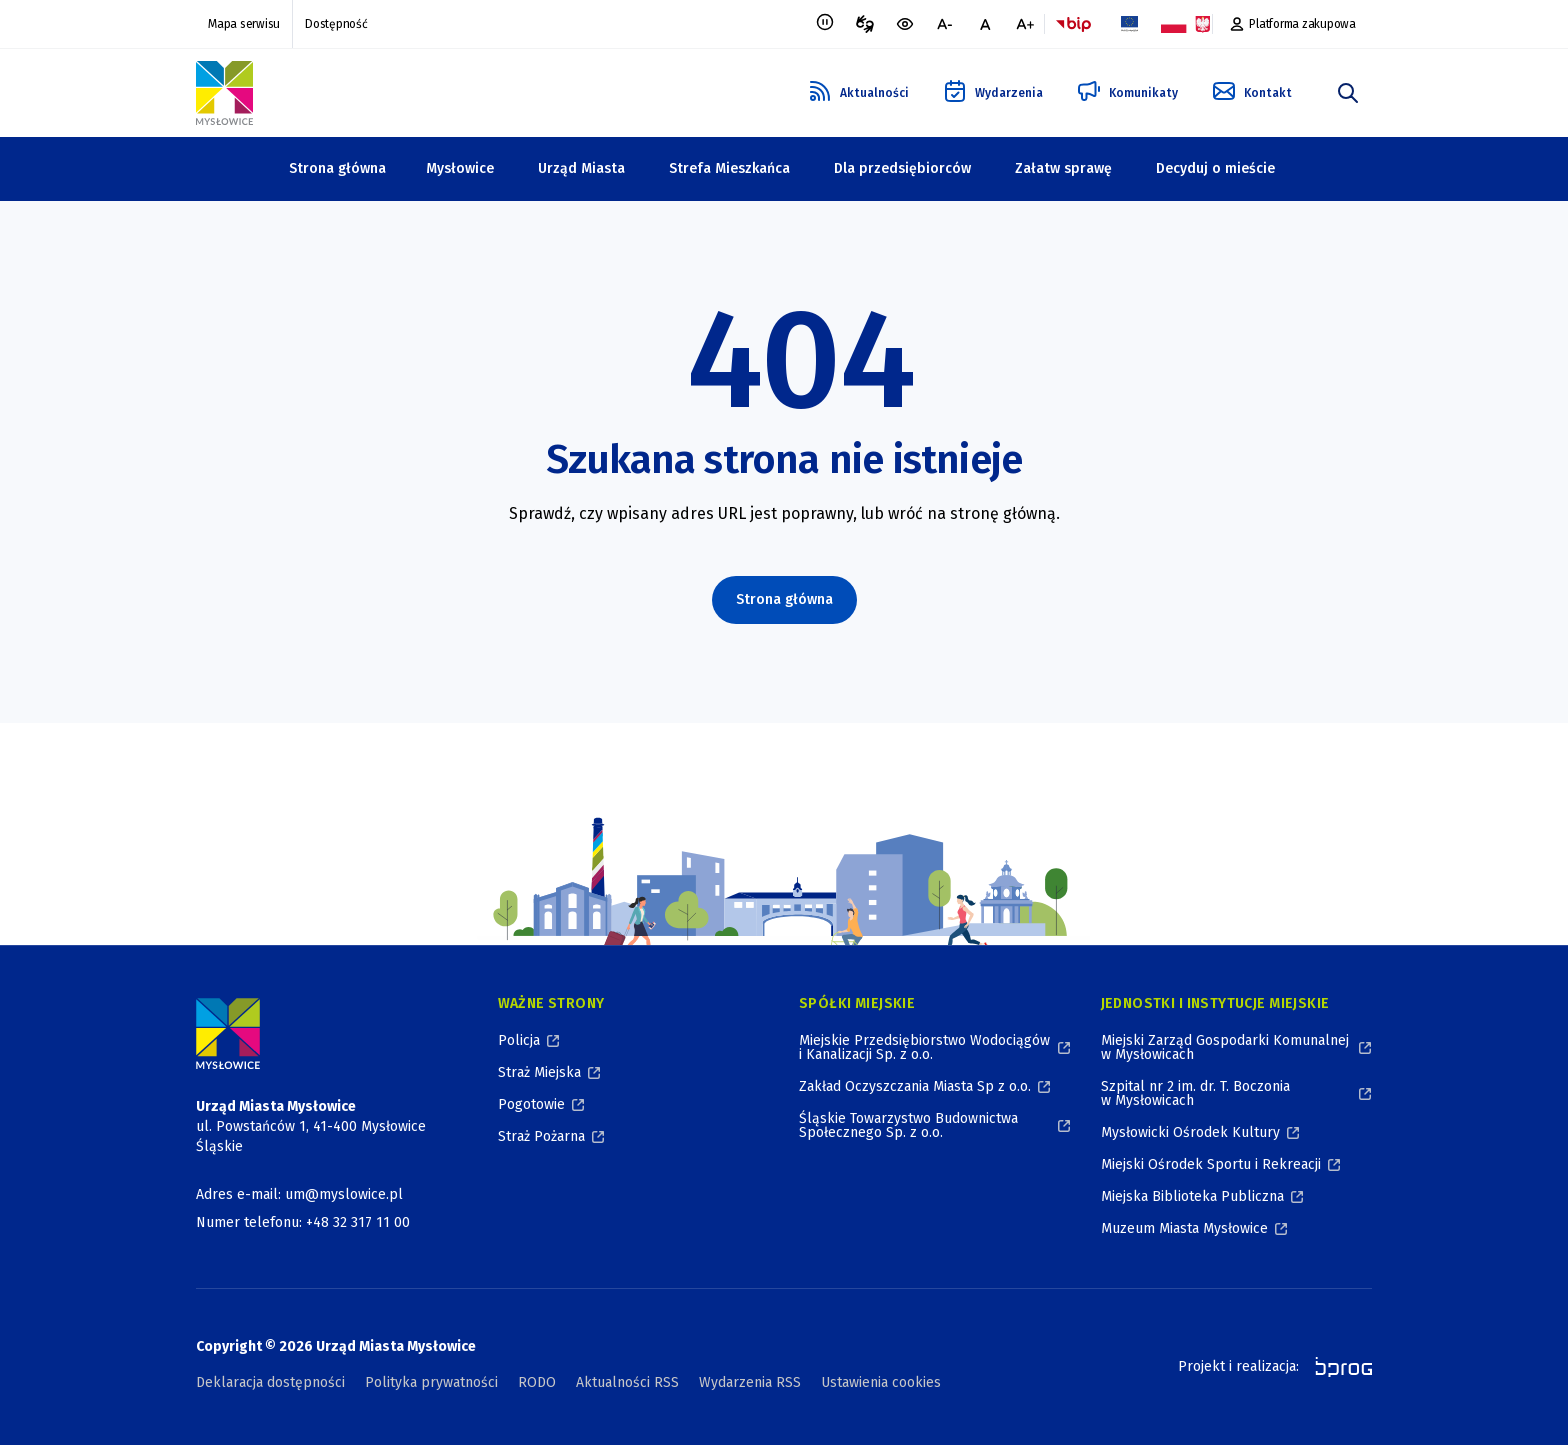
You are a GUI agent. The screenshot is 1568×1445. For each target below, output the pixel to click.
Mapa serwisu (244, 24)
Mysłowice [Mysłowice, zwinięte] (460, 168)
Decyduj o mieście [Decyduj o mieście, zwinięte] (1215, 168)
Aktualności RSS (627, 1382)
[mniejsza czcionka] (945, 24)
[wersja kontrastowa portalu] (905, 24)
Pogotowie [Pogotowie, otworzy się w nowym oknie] (531, 1104)
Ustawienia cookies (881, 1382)
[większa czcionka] (1025, 24)
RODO (537, 1382)
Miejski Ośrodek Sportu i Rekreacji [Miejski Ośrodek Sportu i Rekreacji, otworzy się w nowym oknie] (1211, 1164)
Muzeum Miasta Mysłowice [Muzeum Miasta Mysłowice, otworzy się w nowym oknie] (1184, 1228)
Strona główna (337, 168)
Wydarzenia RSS (750, 1382)
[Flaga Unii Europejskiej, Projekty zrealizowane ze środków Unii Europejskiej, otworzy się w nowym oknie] (1129, 24)
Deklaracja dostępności (270, 1382)
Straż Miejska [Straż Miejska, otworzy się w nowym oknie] (539, 1072)
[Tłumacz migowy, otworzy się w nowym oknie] (865, 24)
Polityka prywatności (431, 1382)
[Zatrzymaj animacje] (825, 24)
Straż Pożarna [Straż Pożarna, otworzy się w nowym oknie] (541, 1136)
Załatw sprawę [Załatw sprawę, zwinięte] (1063, 168)
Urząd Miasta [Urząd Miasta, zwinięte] (581, 168)
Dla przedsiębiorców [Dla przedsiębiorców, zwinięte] (902, 168)
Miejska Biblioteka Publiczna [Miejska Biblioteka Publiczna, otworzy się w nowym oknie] (1192, 1196)
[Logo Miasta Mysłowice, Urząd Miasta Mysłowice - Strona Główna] (228, 1033)
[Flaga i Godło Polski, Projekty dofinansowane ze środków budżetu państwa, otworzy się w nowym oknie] (1185, 24)
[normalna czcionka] (985, 24)
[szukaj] (1348, 93)
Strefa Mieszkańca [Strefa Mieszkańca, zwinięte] (729, 168)
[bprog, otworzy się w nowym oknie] (1337, 1367)
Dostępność (336, 24)
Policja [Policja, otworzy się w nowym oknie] (519, 1040)
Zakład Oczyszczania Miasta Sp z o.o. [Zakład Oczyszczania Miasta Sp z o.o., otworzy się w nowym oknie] (915, 1086)
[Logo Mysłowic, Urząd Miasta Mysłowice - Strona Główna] (224, 93)
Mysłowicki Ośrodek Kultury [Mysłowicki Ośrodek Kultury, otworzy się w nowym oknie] (1190, 1132)
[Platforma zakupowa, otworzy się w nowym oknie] (1292, 24)
